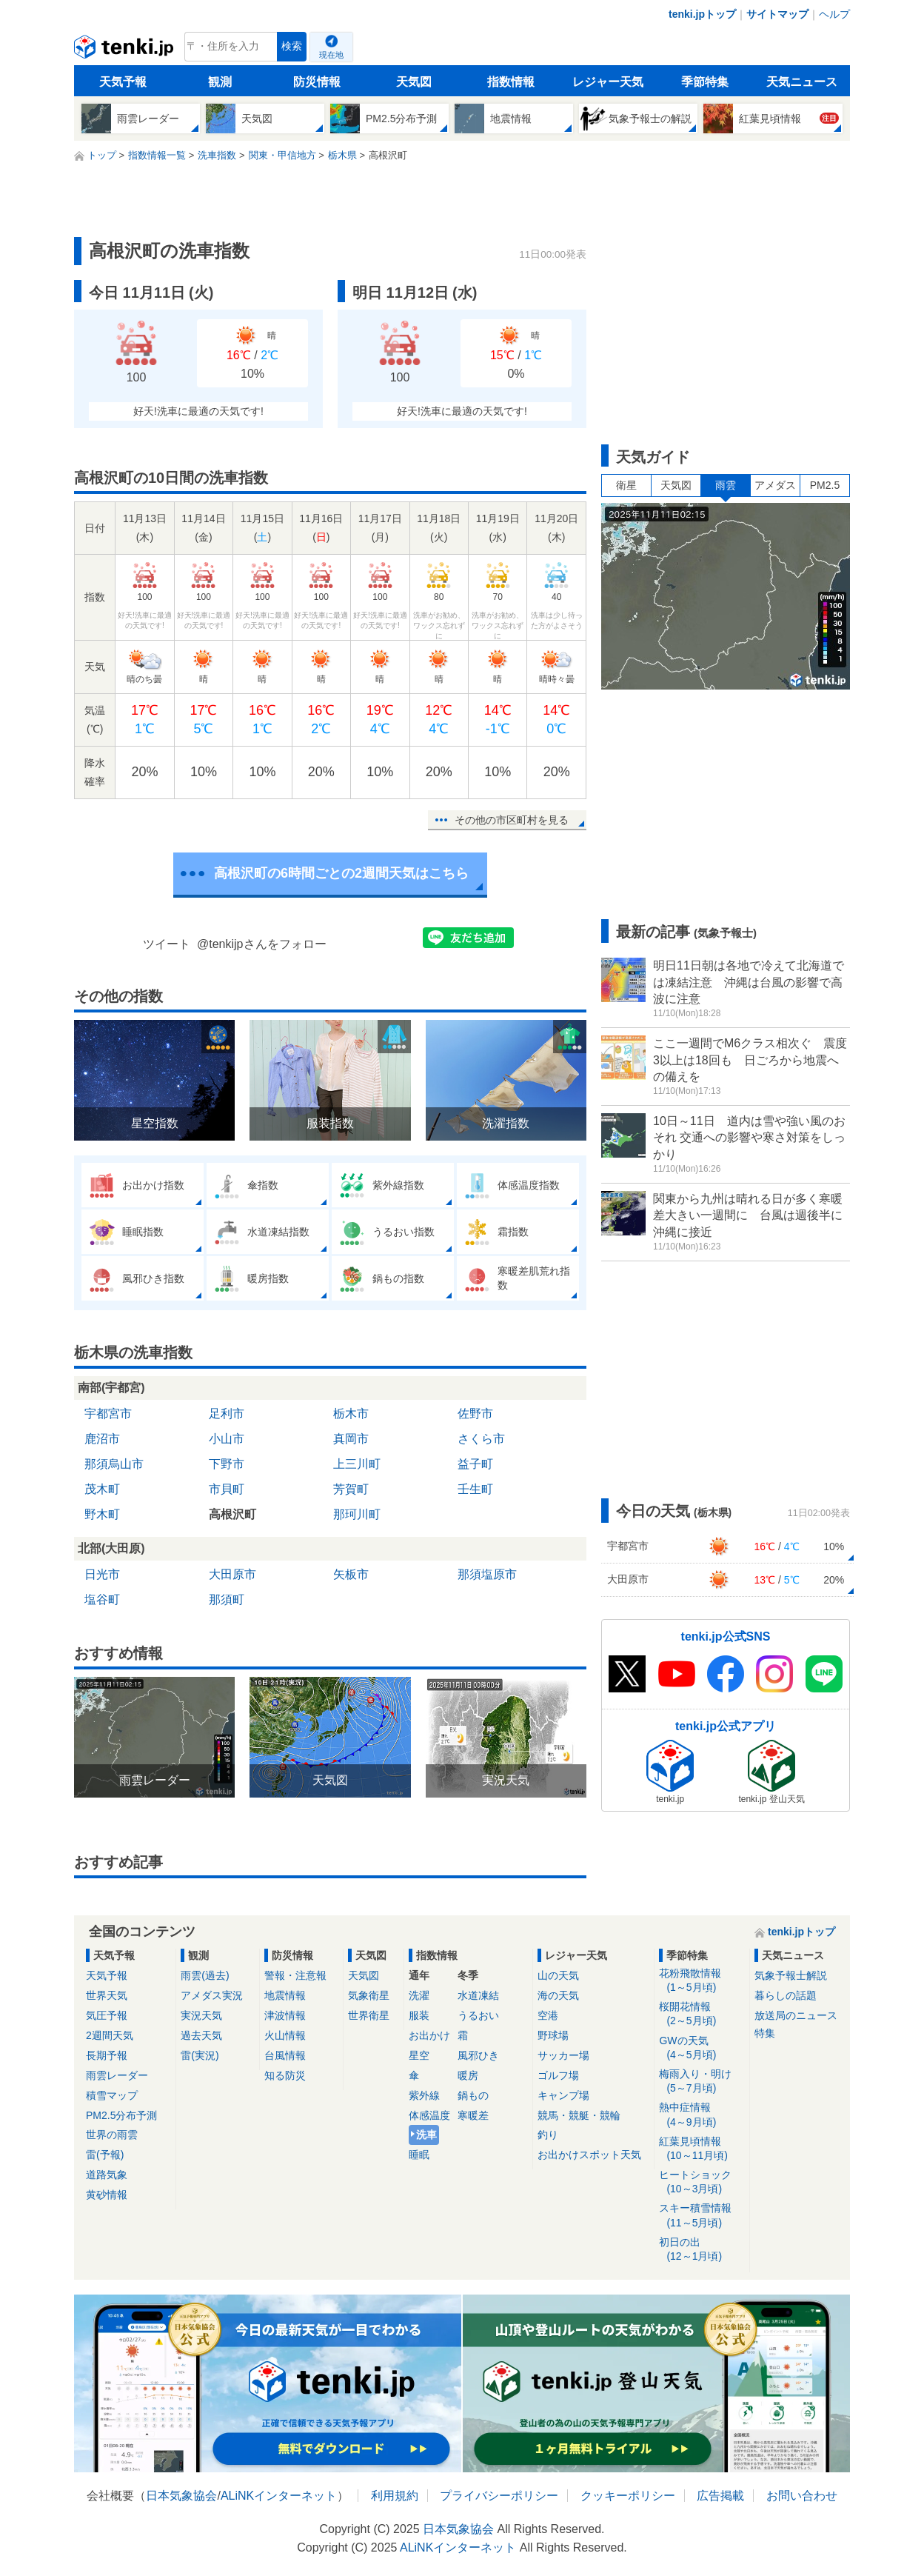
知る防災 (285, 2075)
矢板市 (351, 1574)
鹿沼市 (102, 1438)
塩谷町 (102, 1599)
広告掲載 (720, 2495)
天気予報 (123, 82)
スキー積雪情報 (701, 2215)
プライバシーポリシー (499, 2495)
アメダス (775, 485)
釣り (548, 2134)
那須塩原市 (487, 1574)
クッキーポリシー (627, 2495)
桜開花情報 (701, 2014)
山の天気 (558, 1975)
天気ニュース (801, 82)
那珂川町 (357, 1514)
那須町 (226, 1599)
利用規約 (394, 2495)
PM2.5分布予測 (121, 2115)
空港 (548, 2015)
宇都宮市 (108, 1413)
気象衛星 (368, 1995)
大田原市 (232, 1574)
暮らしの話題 (785, 1995)
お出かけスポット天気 (589, 2154)
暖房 (468, 2075)
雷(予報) (105, 2154)
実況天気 (201, 2015)
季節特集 (705, 82)
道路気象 (106, 2174)
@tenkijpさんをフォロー (262, 944)
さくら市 (481, 1438)
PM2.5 (825, 485)
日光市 (102, 1574)
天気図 (414, 82)
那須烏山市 (114, 1464)
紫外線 (424, 2095)
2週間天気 (109, 2035)
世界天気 (106, 1995)
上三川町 (357, 1464)
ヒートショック (701, 2182)
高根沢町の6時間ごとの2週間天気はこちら (341, 873)
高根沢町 (232, 1514)
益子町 (475, 1464)
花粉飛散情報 (701, 1981)
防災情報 (317, 82)
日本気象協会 (181, 2495)
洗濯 (419, 1995)
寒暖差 (473, 2115)
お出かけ (429, 2035)
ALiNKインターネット (279, 2495)
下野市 (226, 1464)
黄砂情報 (106, 2194)
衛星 (626, 485)
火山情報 (285, 2035)
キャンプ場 (563, 2095)
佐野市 (475, 1413)
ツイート (166, 944)
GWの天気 (701, 2048)
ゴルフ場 (558, 2075)
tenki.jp (125, 50)
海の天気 (558, 1995)
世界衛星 (368, 2015)
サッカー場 (563, 2055)
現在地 (331, 54)
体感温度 (429, 2115)
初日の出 (701, 2249)
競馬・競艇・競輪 (579, 2115)
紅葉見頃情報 (701, 2149)
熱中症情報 (701, 2115)
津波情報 (285, 2015)
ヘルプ (834, 14)
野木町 (102, 1514)
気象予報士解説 (790, 1975)
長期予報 (106, 2055)
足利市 (226, 1413)
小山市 (226, 1438)
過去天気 (201, 2035)
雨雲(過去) (205, 1975)
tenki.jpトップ (702, 14)
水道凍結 (478, 1995)
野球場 (553, 2035)
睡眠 (419, 2154)
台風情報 (285, 2055)
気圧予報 (106, 2015)
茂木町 (102, 1489)
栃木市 (351, 1413)
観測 (220, 82)
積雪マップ (112, 2095)
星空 (419, 2055)
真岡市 (351, 1438)
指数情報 (511, 82)
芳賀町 (351, 1489)
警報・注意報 (295, 1975)
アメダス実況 (212, 1995)
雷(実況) (199, 2055)
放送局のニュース (795, 2015)
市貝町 (226, 1489)
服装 (419, 2015)
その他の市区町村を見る (512, 820)
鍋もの (473, 2095)
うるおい (478, 2015)
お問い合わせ (801, 2495)
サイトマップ (777, 14)
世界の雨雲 (112, 2134)
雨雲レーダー (117, 2075)
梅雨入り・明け (701, 2081)
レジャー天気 (607, 82)
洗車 (426, 2134)
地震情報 (285, 1995)
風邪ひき (478, 2055)
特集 (764, 2033)
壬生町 (475, 1489)
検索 (291, 46)
